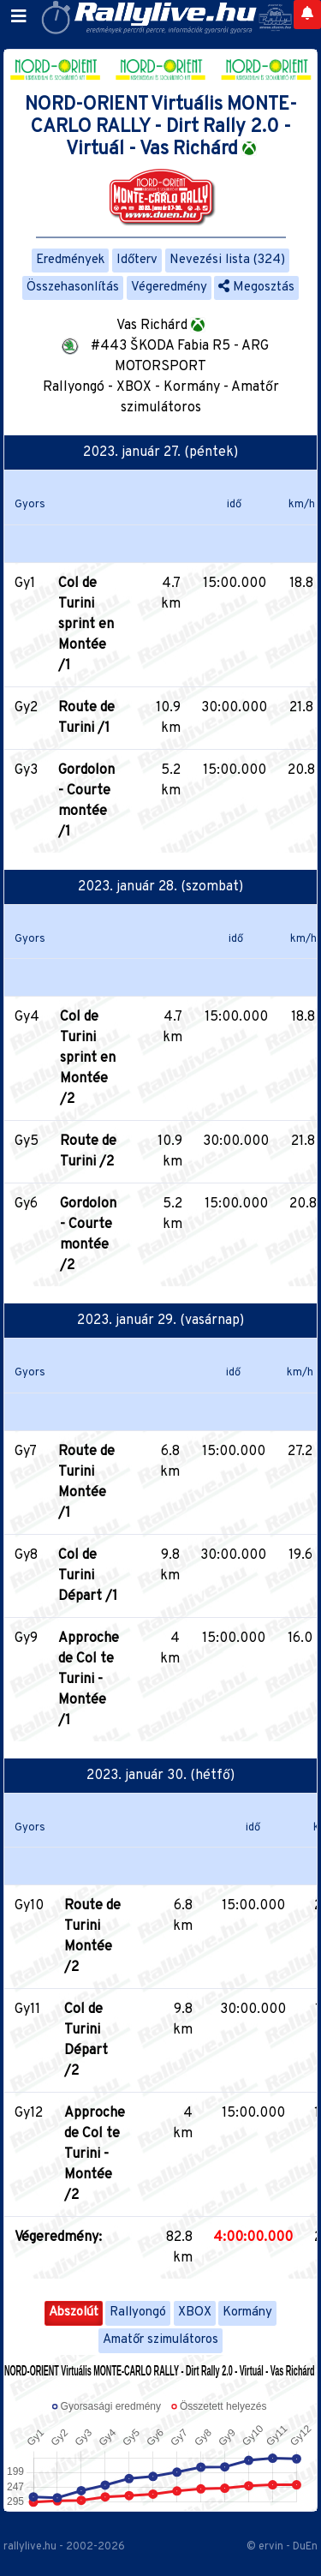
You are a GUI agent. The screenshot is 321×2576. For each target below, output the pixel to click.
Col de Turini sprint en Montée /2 (88, 1058)
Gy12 (29, 2113)
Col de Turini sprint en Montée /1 (86, 624)
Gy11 (27, 2009)
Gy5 (27, 1141)
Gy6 (26, 1204)
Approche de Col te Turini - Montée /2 (94, 2154)
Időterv (137, 260)
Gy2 (26, 707)
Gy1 (25, 583)
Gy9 (26, 1638)
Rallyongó (138, 2312)
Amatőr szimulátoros (160, 2340)
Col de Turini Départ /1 (87, 1576)
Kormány (247, 2312)
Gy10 (29, 1905)
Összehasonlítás (73, 287)
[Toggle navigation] (19, 17)
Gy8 (26, 1555)
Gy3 (26, 770)
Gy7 (26, 1451)
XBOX (194, 2312)
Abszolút (73, 2312)
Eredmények (70, 260)
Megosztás (256, 287)
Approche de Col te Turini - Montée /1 (88, 1679)
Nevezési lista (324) (227, 260)
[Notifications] (307, 14)
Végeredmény (169, 287)
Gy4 (27, 1017)
